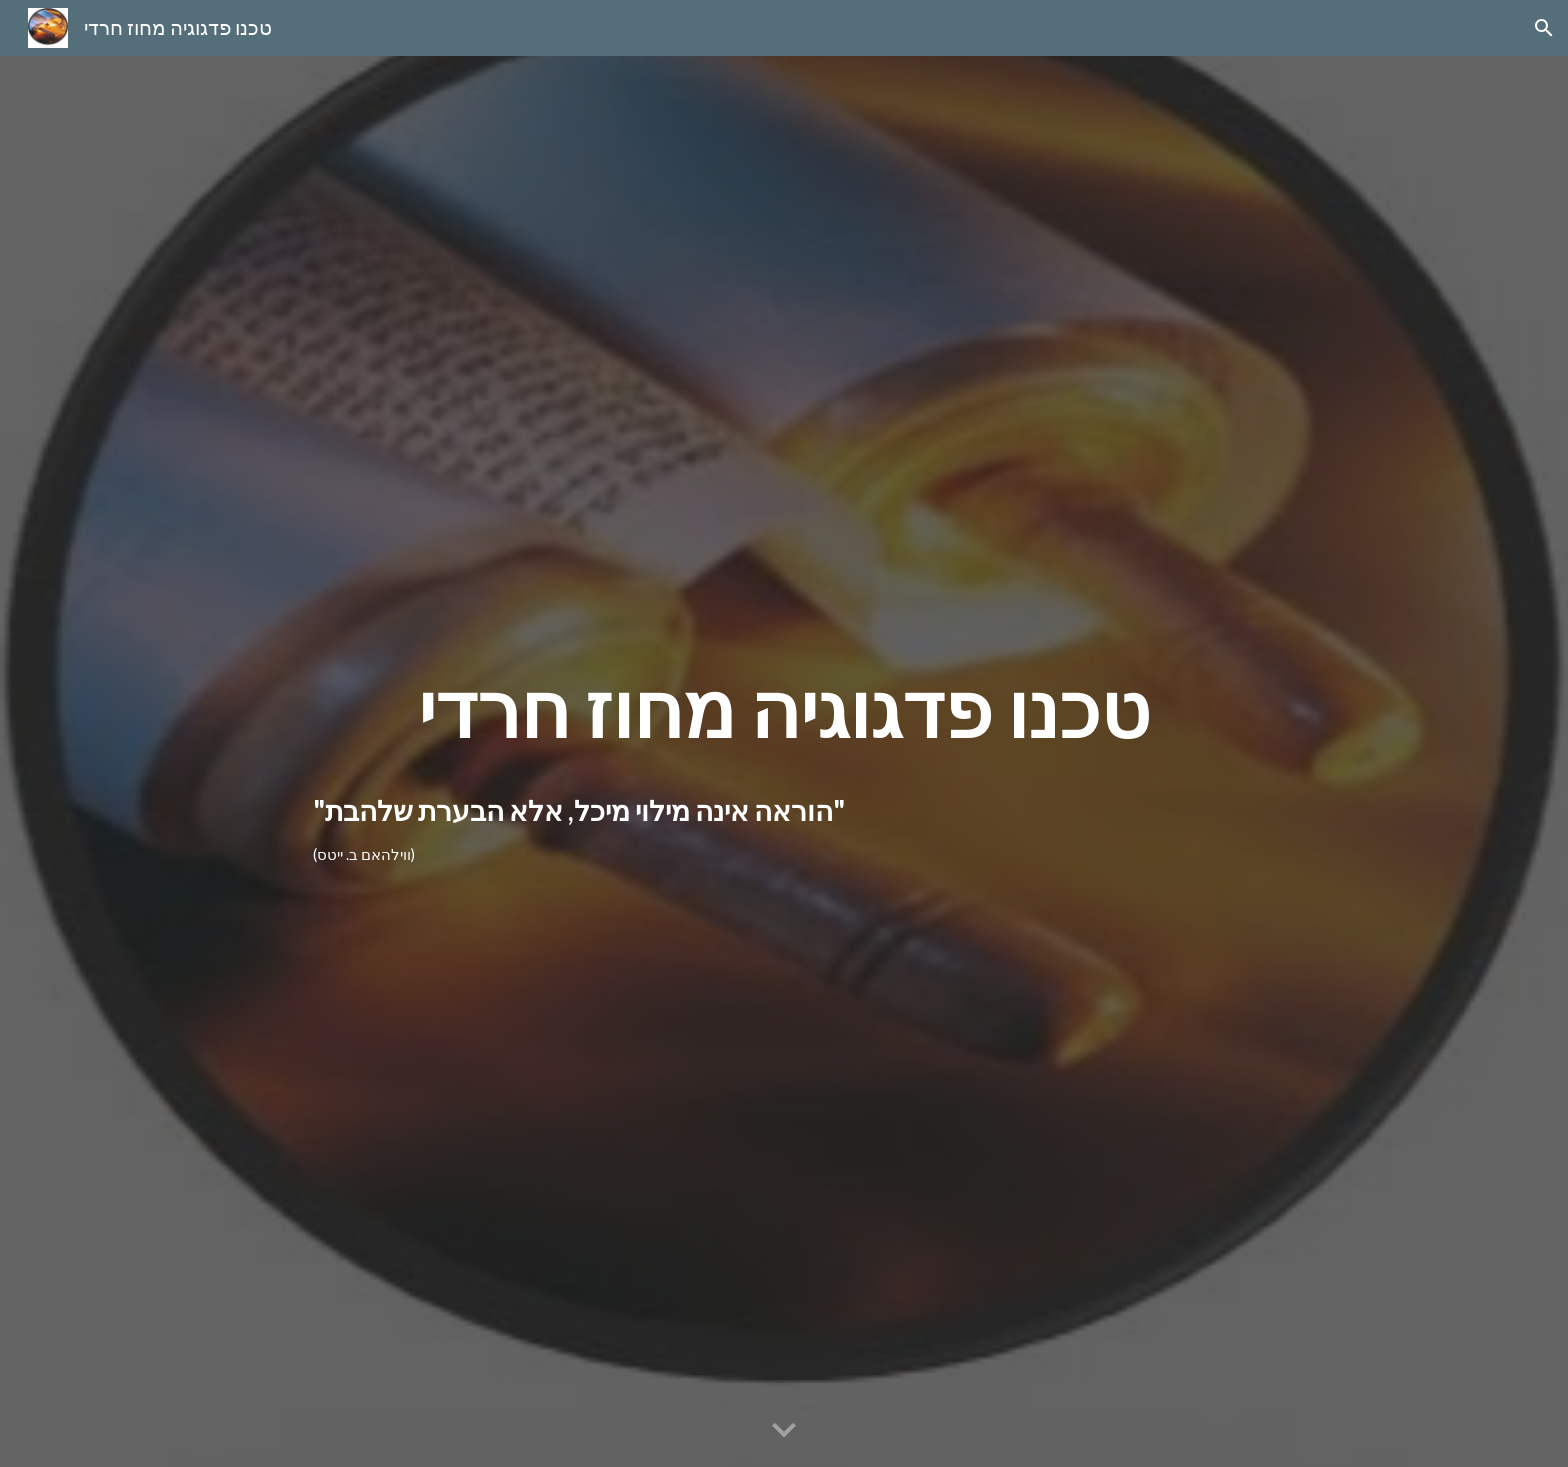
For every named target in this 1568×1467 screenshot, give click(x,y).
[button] (1544, 28)
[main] (783, 711)
